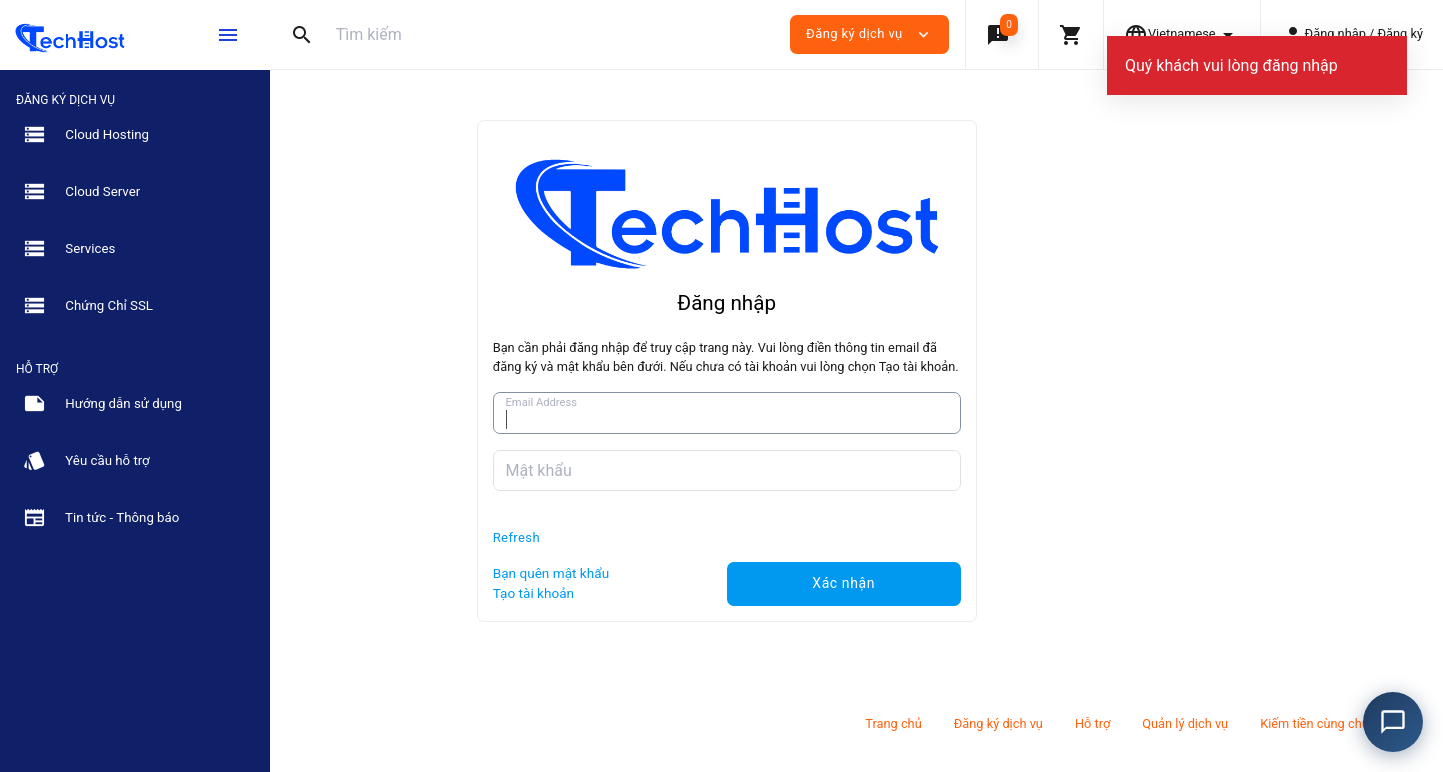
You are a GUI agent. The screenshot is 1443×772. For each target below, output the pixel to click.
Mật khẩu (668, 470)
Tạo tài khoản (663, 593)
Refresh (646, 537)
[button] (1001, 34)
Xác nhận (973, 583)
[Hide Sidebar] (228, 35)
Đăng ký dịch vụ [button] (869, 34)
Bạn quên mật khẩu (681, 573)
